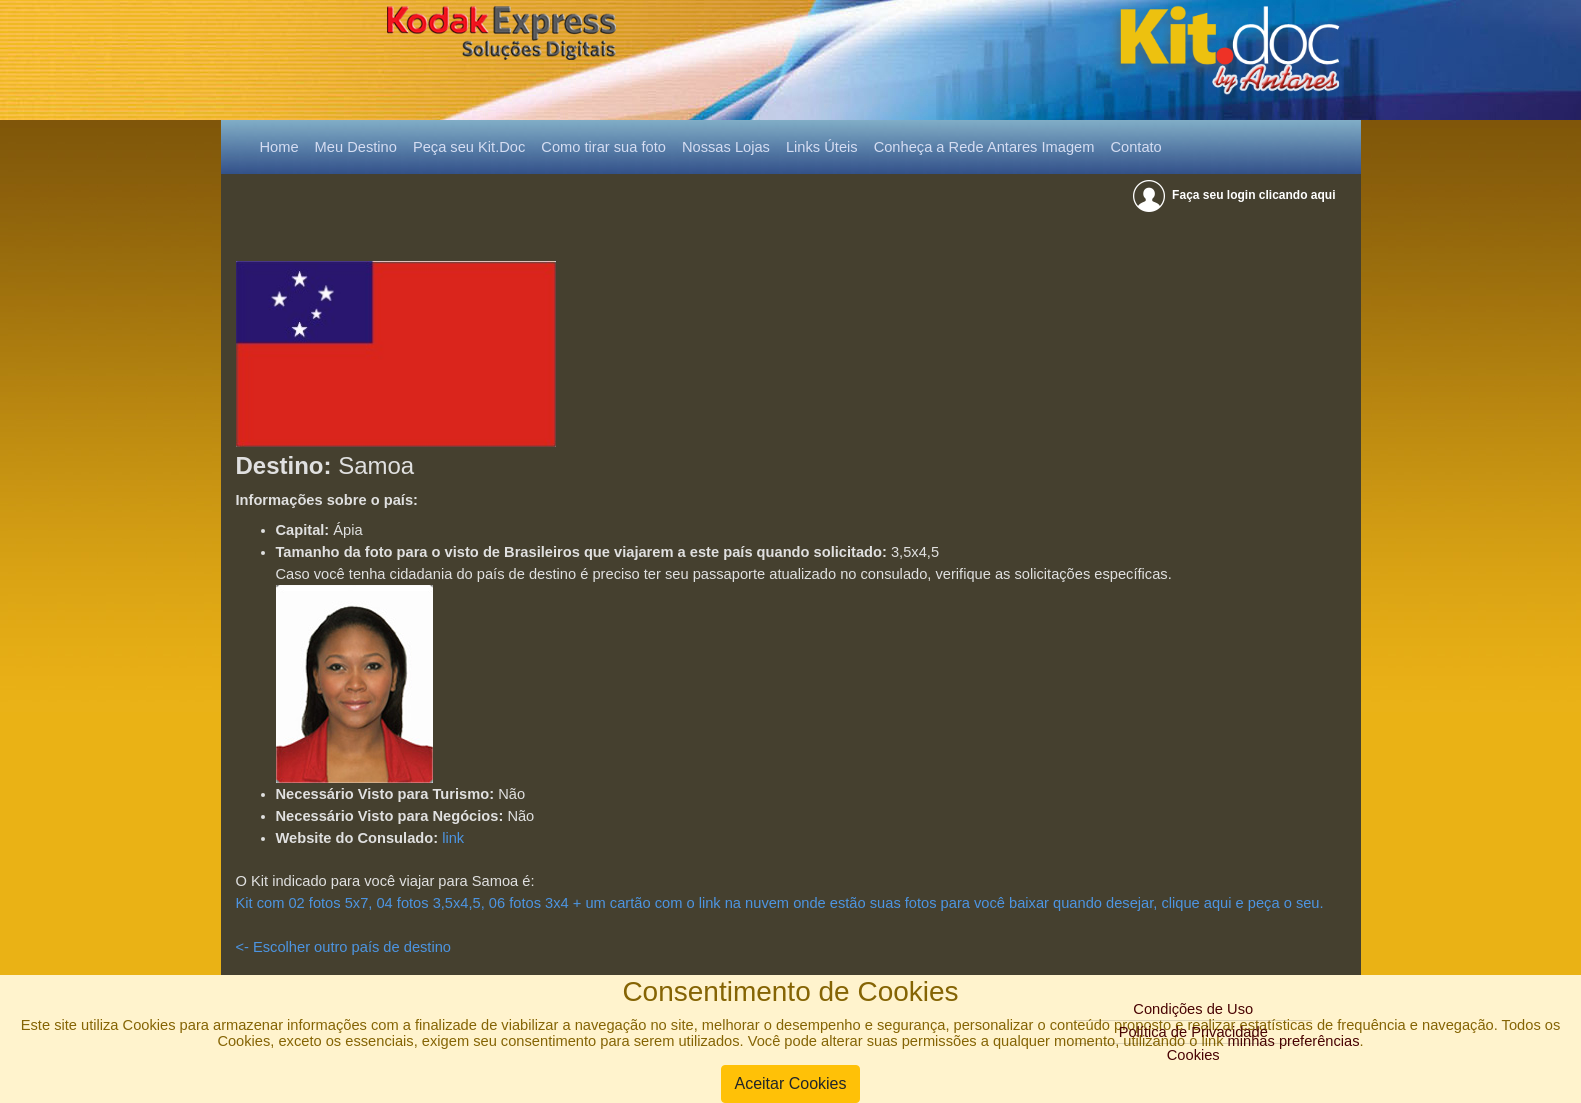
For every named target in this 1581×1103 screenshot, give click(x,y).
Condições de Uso (1193, 1009)
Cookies (1193, 1055)
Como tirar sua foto (603, 147)
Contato (1135, 147)
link (453, 838)
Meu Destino (356, 147)
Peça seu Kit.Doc (469, 147)
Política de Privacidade (1193, 1032)
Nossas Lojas (726, 147)
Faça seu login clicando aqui (1235, 195)
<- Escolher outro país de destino (344, 947)
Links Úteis (822, 147)
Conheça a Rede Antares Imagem (984, 147)
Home (283, 145)
